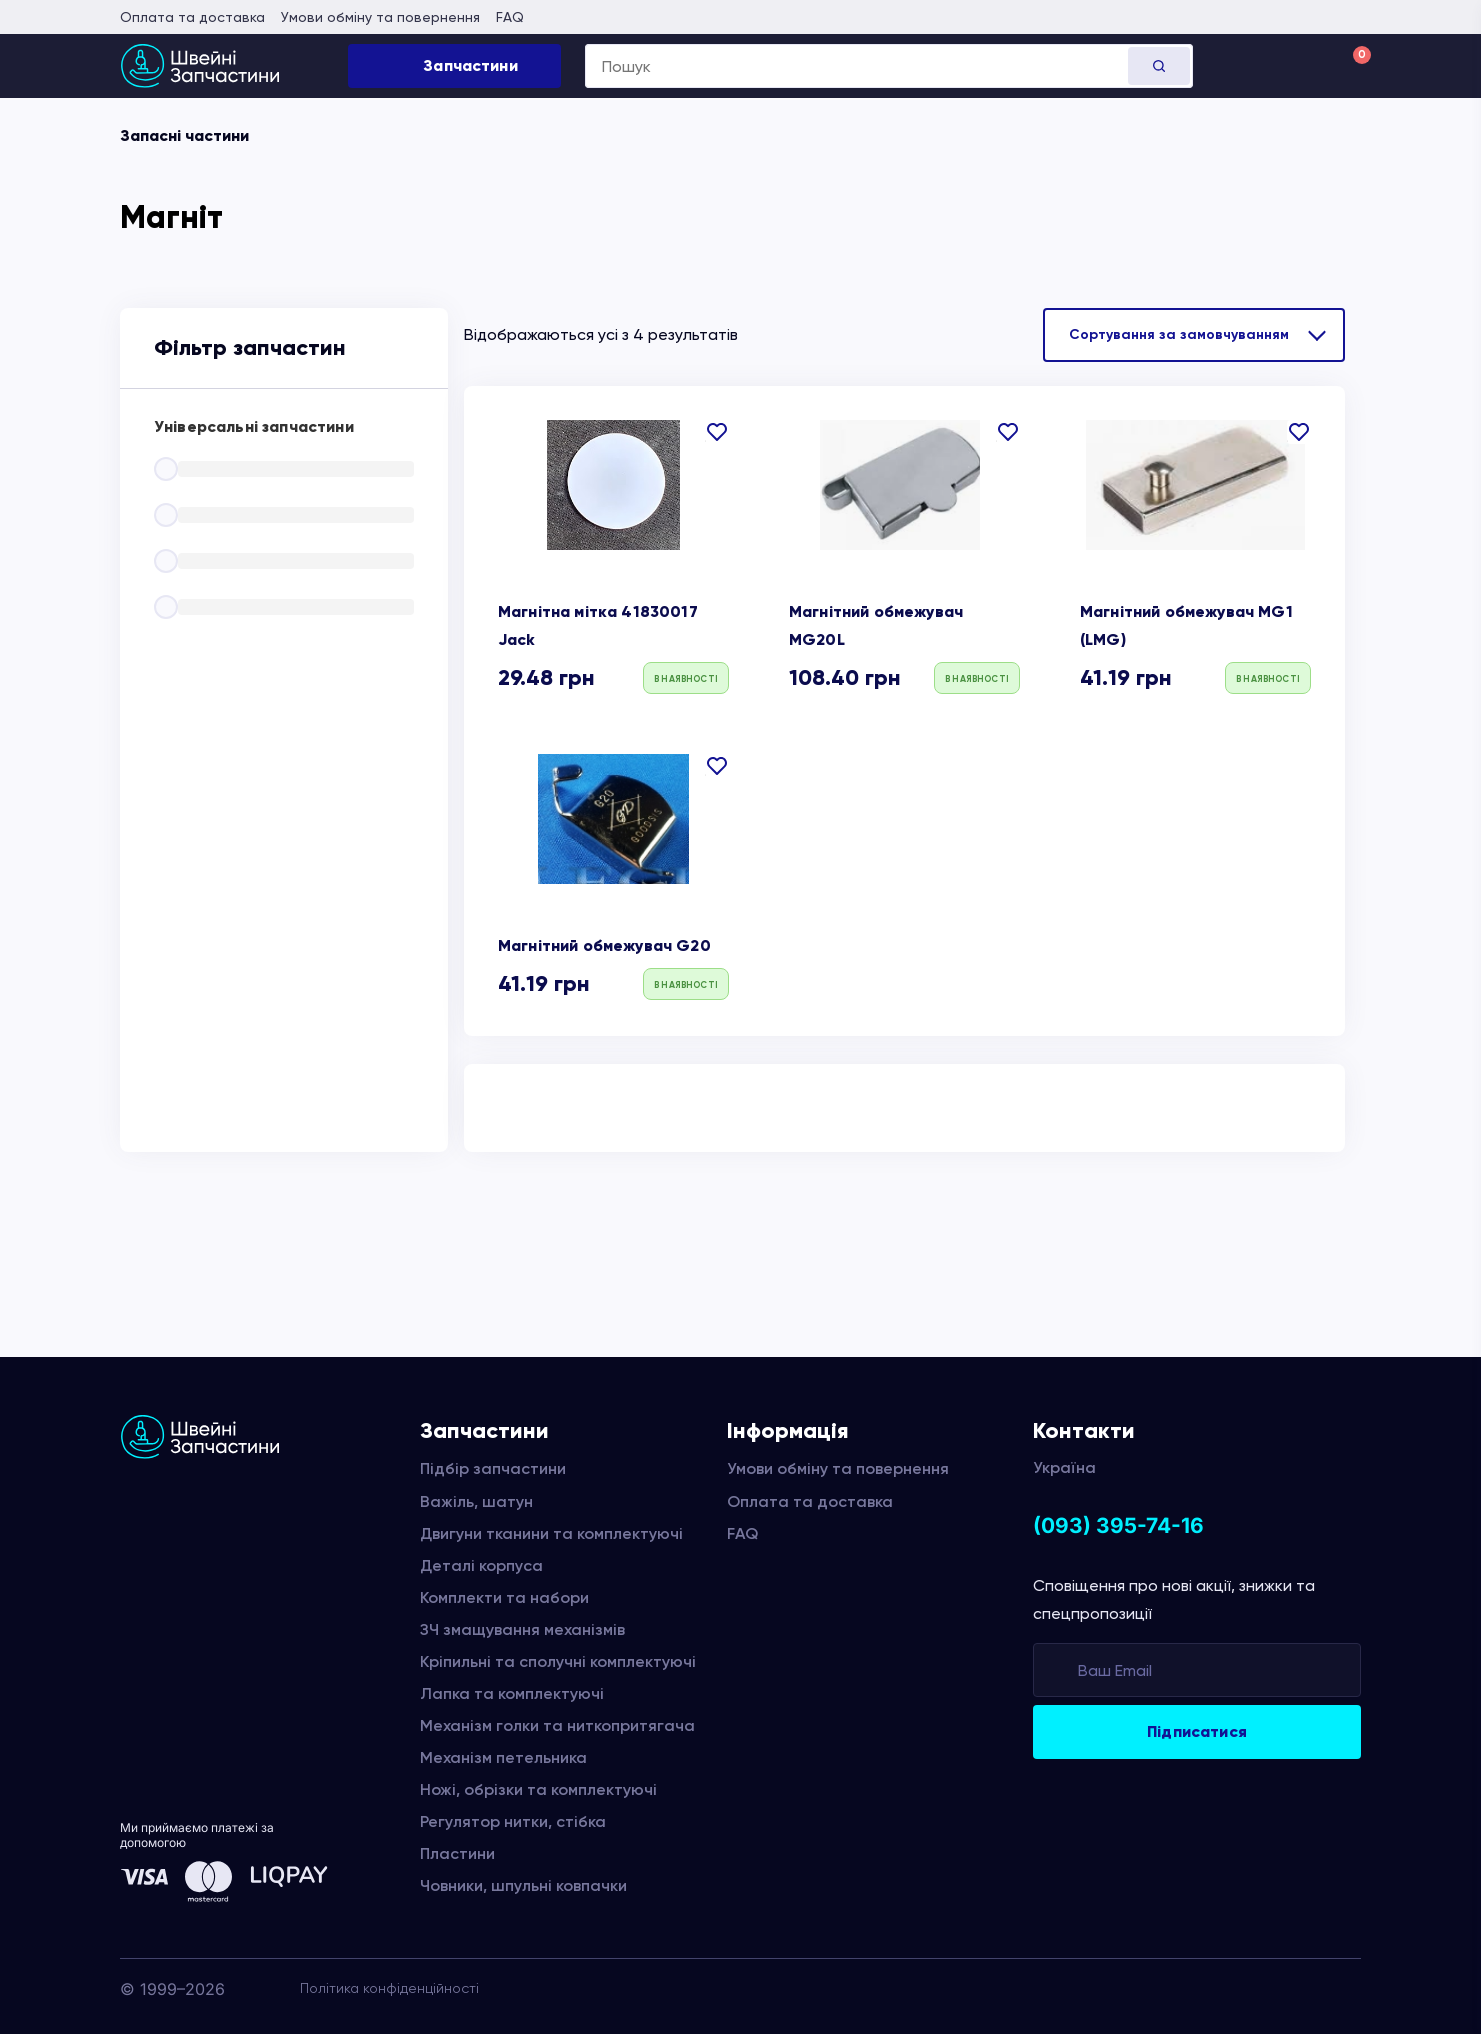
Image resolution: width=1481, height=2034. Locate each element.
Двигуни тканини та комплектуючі (551, 1533)
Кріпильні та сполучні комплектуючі (558, 1661)
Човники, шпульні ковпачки (523, 1885)
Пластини (457, 1853)
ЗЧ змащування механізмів (522, 1629)
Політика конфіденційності (389, 1988)
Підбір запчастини (493, 1468)
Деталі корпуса (481, 1565)
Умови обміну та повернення (380, 17)
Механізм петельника (503, 1757)
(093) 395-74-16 (1118, 1525)
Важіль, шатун (476, 1501)
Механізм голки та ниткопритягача (557, 1725)
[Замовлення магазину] (1194, 335)
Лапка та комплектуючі (512, 1693)
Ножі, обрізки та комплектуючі (538, 1789)
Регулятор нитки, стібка (513, 1821)
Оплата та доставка (192, 17)
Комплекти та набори (504, 1597)
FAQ (510, 17)
